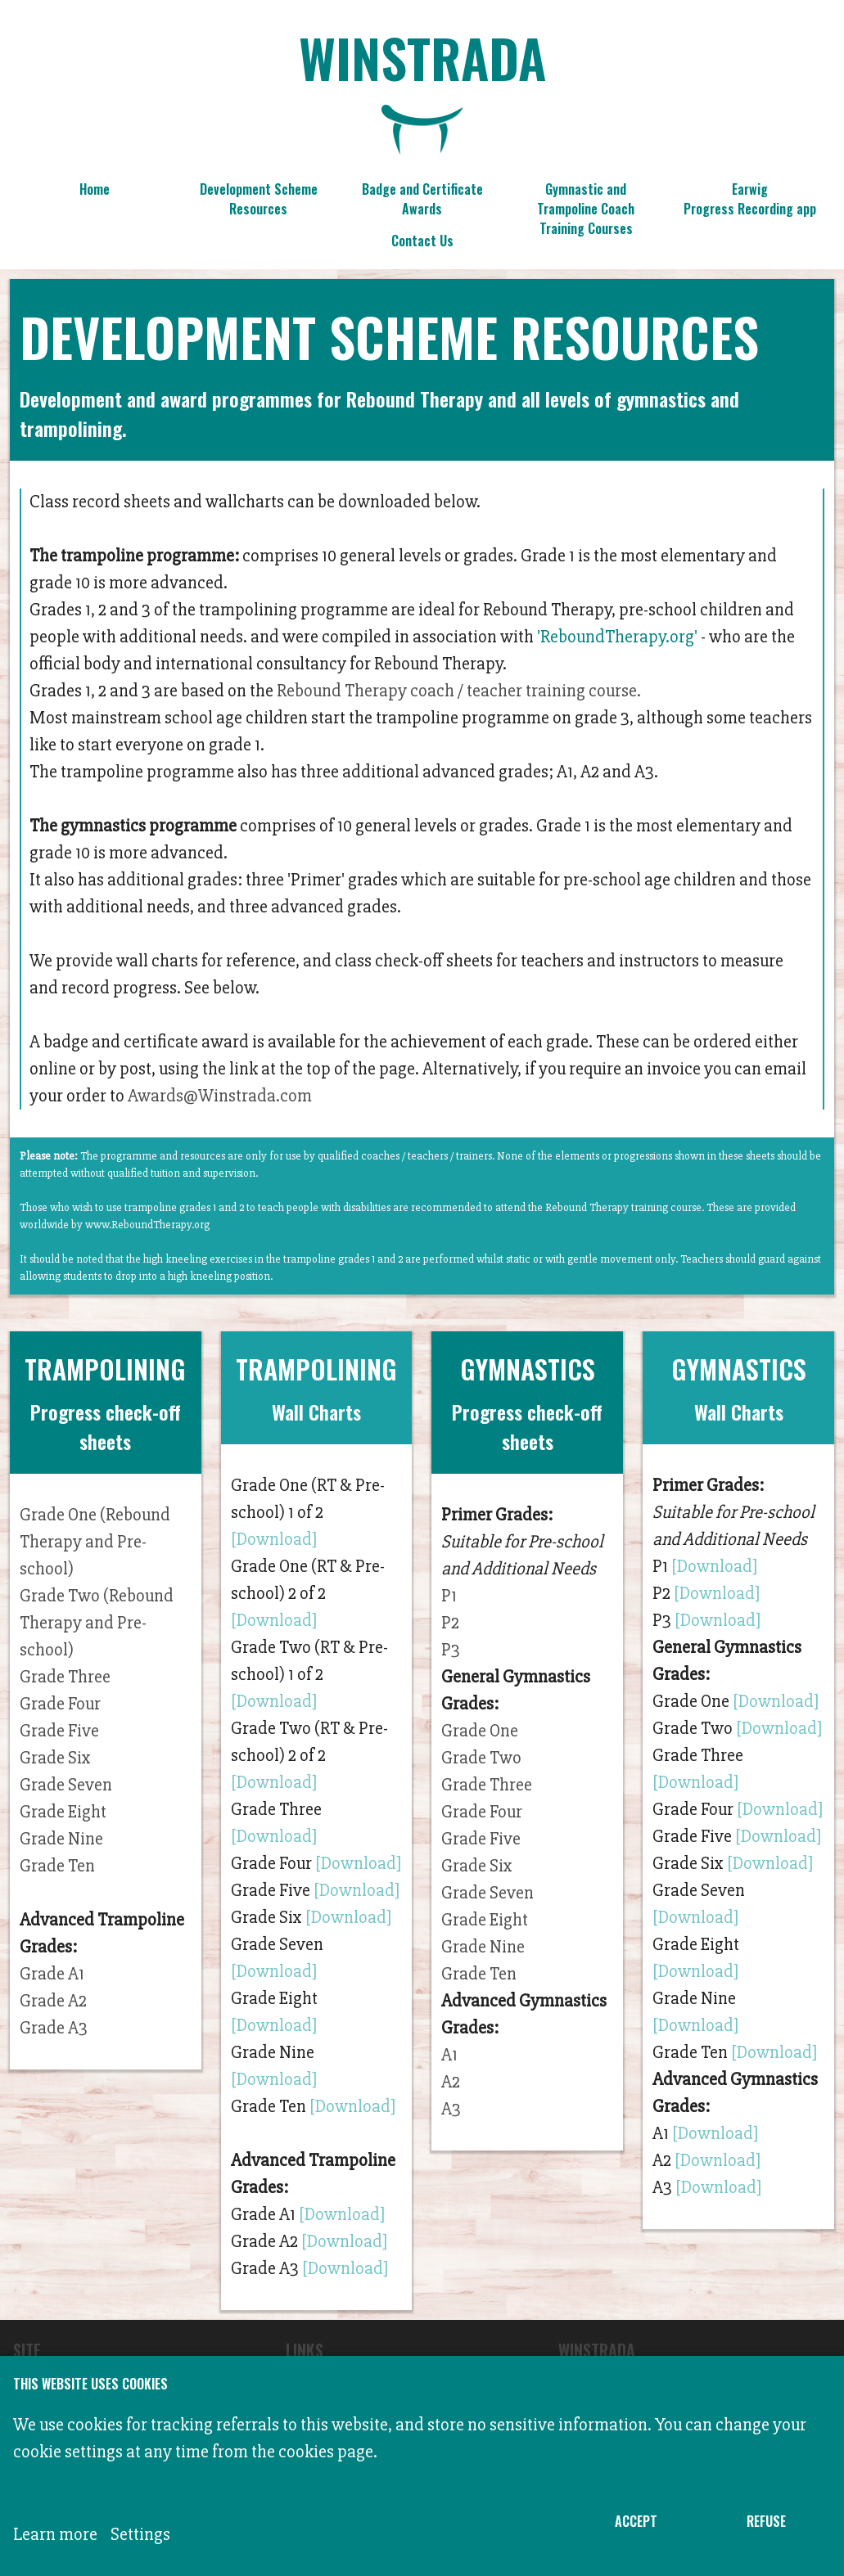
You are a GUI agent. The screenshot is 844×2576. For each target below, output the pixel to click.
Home (94, 189)
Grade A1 (52, 1974)
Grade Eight (63, 1812)
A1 (449, 2055)
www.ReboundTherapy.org (147, 1225)
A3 (451, 2109)
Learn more (55, 2535)
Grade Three (65, 1677)
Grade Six (55, 1758)
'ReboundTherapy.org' (617, 637)
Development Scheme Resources (259, 198)
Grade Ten (57, 1866)
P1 (449, 1596)
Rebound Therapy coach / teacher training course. (459, 691)
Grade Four (60, 1704)
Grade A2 (53, 2001)
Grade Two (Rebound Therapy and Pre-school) (97, 1623)
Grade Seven (66, 1785)
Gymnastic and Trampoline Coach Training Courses (585, 203)
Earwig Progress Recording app (750, 198)
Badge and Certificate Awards (422, 198)
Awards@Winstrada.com (220, 1096)
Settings (140, 2535)
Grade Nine (61, 1839)
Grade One (479, 1731)
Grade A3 (54, 2028)
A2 (450, 2082)
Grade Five (59, 1731)
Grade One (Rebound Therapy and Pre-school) (95, 1542)
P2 (450, 1623)
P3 (450, 1650)
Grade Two (481, 1758)
